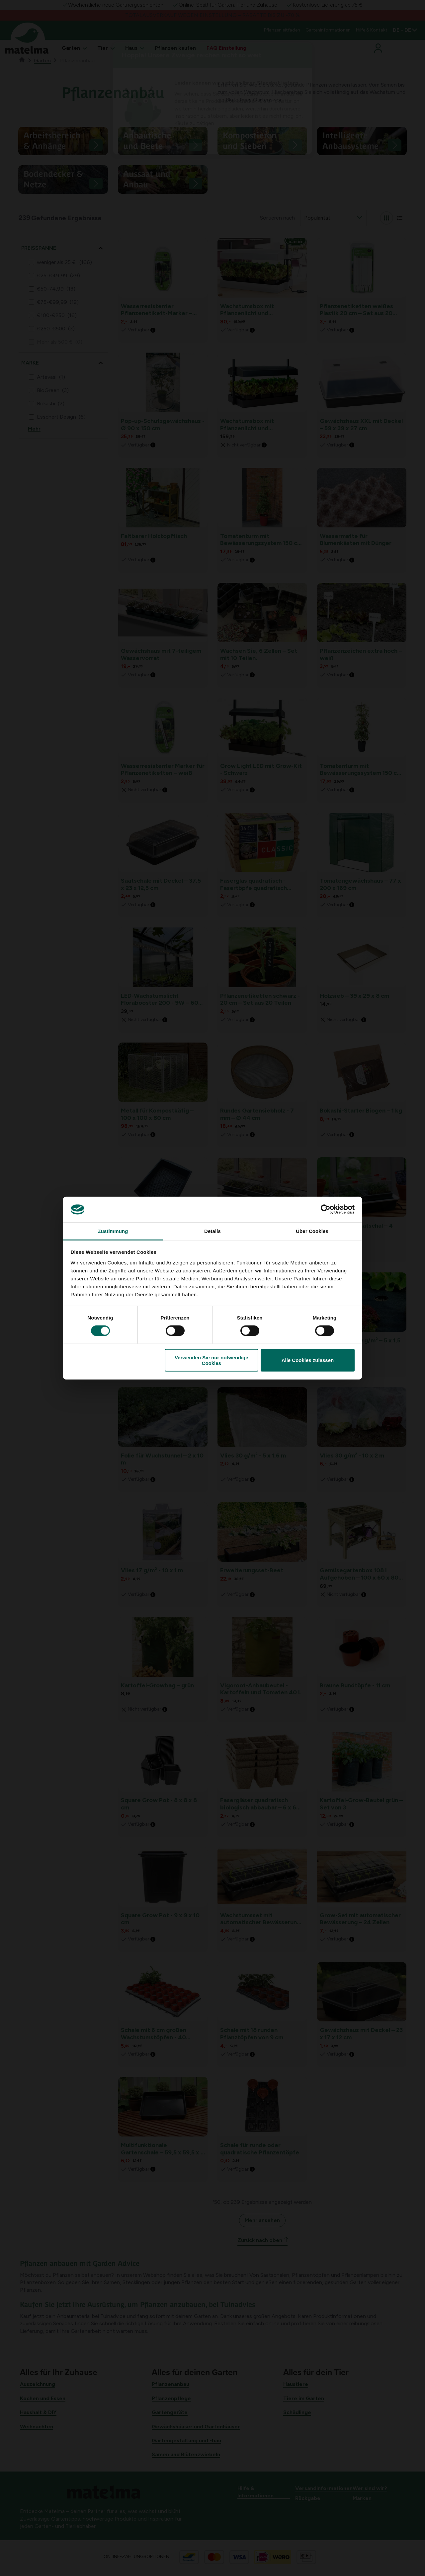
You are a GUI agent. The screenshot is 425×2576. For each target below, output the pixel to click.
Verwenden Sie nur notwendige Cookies (211, 1360)
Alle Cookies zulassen (308, 1360)
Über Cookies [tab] (312, 1231)
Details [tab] (212, 1231)
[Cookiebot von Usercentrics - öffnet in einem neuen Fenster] (326, 1209)
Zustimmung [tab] (113, 1231)
